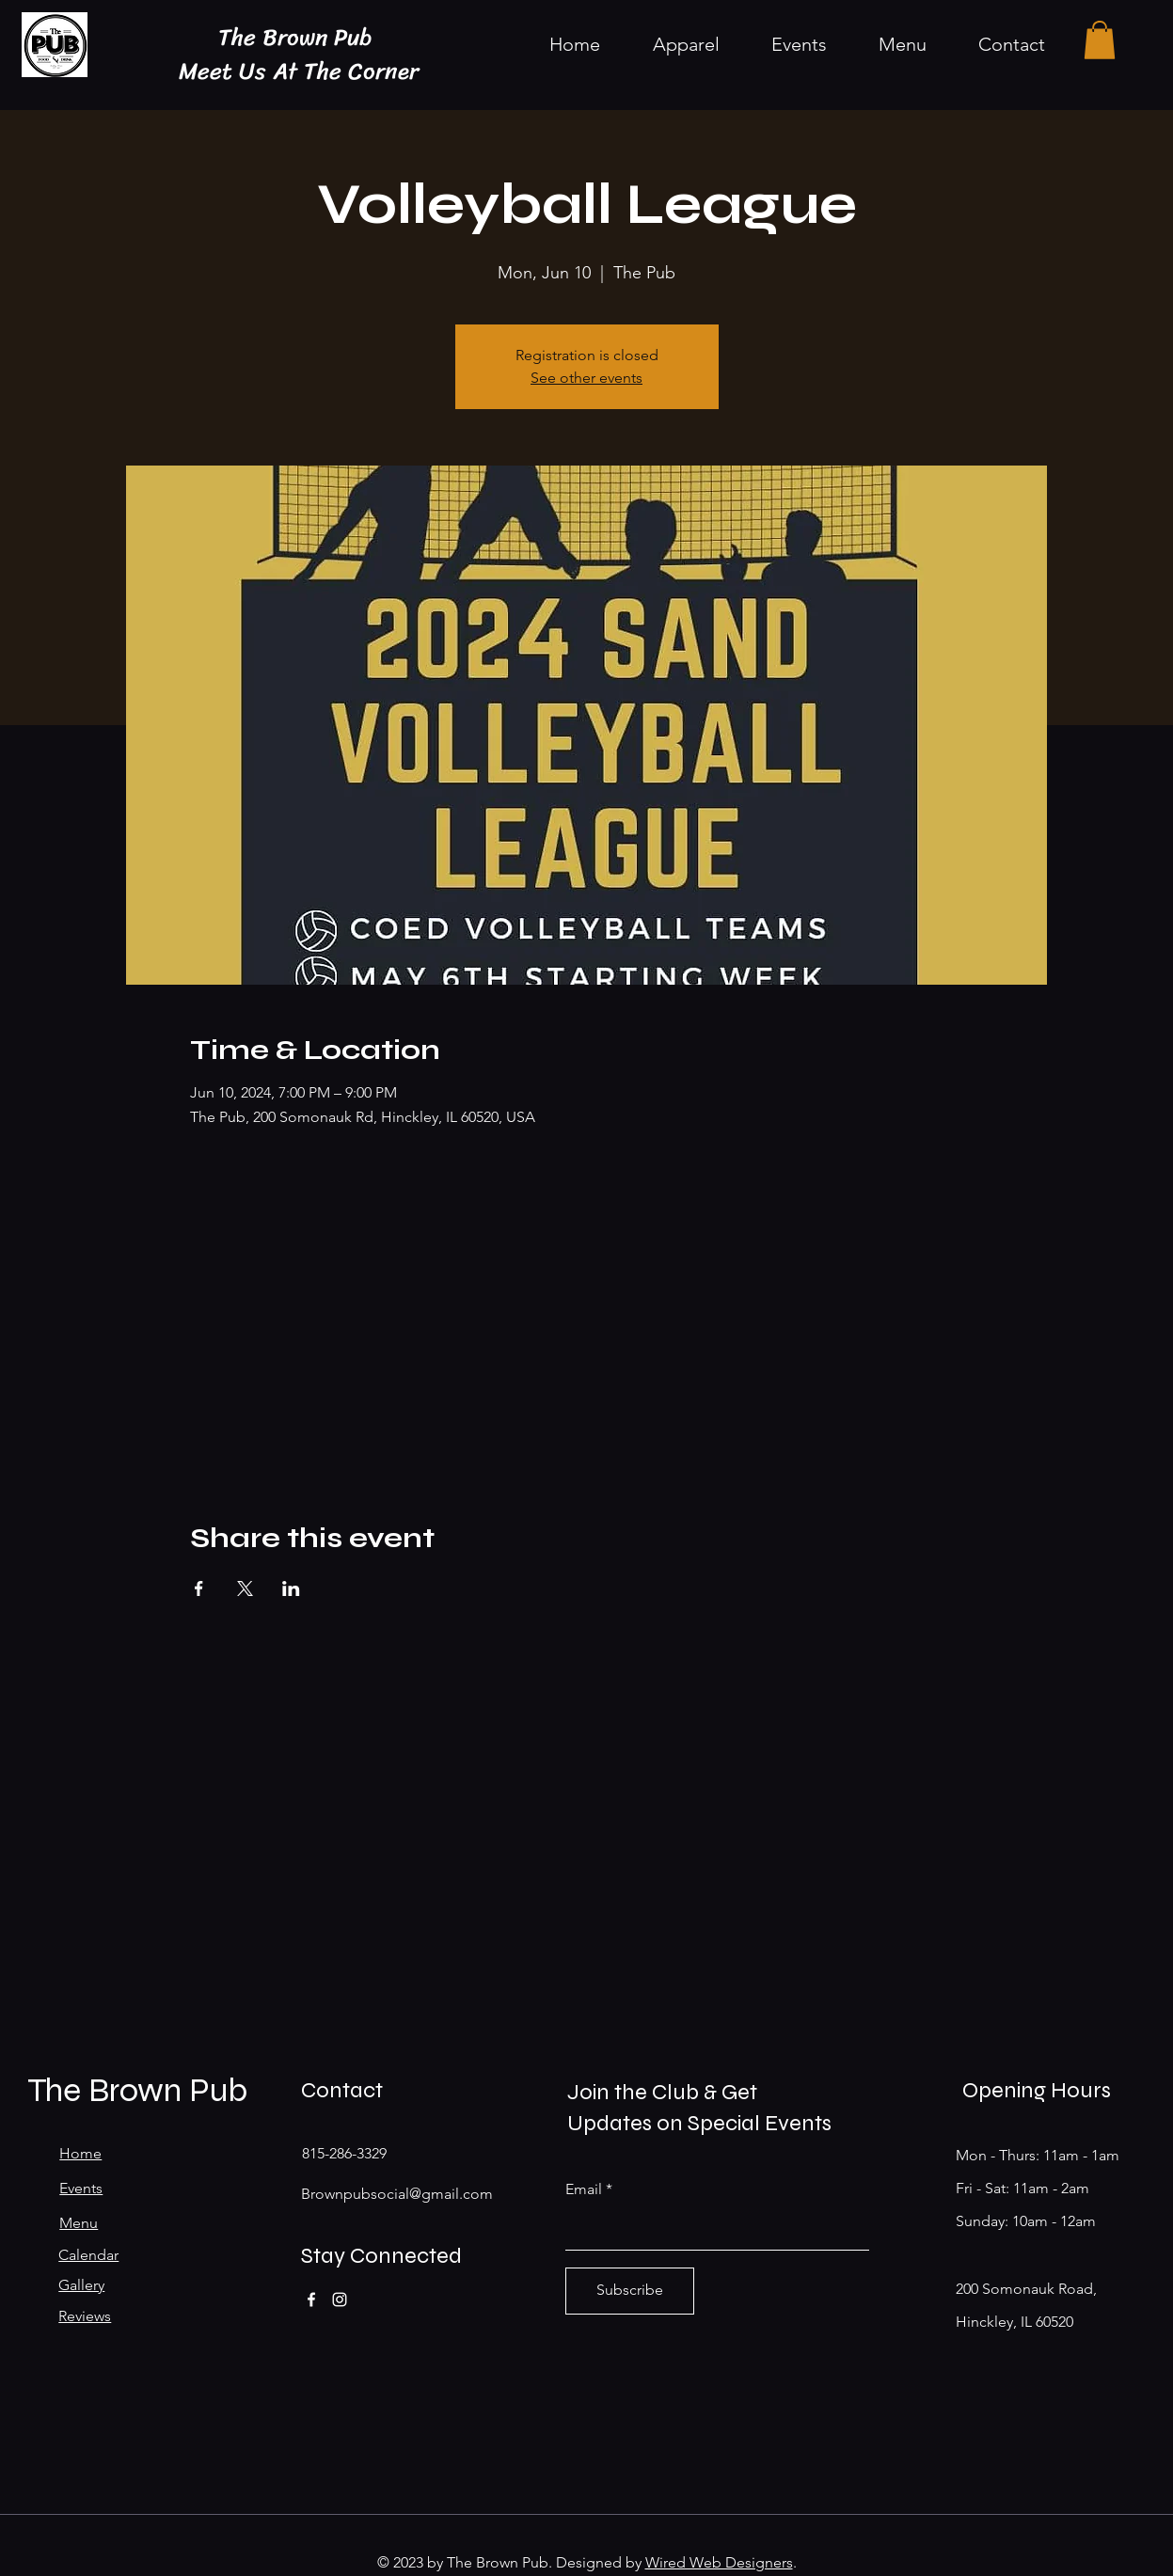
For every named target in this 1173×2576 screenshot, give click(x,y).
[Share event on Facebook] (199, 1588)
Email (583, 2189)
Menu (78, 2223)
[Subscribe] (629, 2291)
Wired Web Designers (719, 2562)
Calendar (88, 2255)
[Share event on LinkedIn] (291, 1588)
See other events (586, 378)
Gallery (81, 2285)
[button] (1100, 40)
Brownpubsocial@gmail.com (397, 2194)
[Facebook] (311, 2299)
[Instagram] (339, 2299)
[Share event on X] (245, 1588)
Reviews (84, 2316)
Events (81, 2188)
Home (80, 2153)
